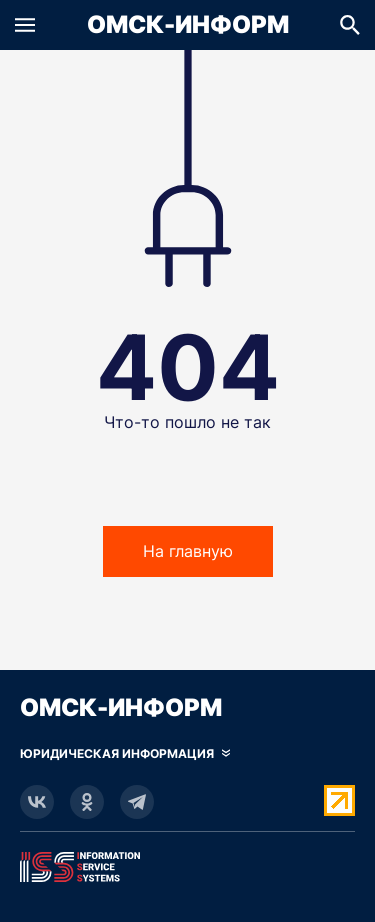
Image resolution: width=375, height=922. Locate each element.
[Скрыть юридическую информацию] (125, 754)
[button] (25, 25)
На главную (188, 551)
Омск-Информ (188, 25)
